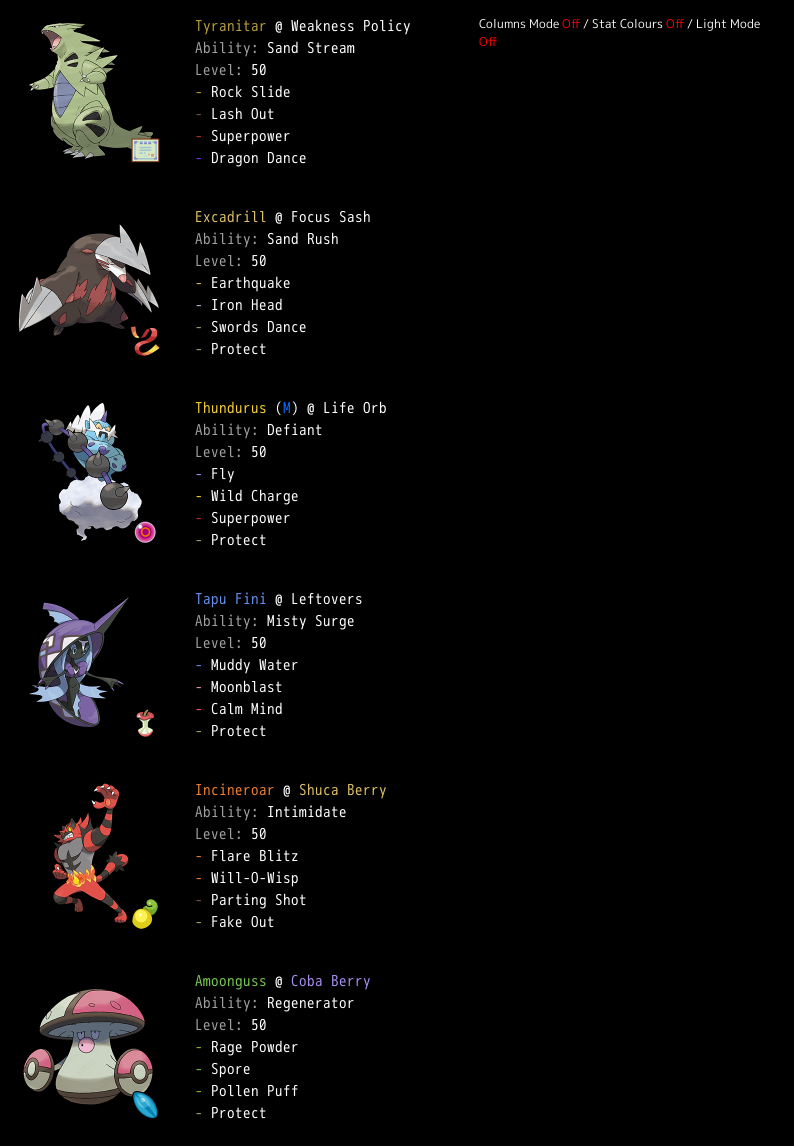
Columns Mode (519, 23)
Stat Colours (627, 23)
